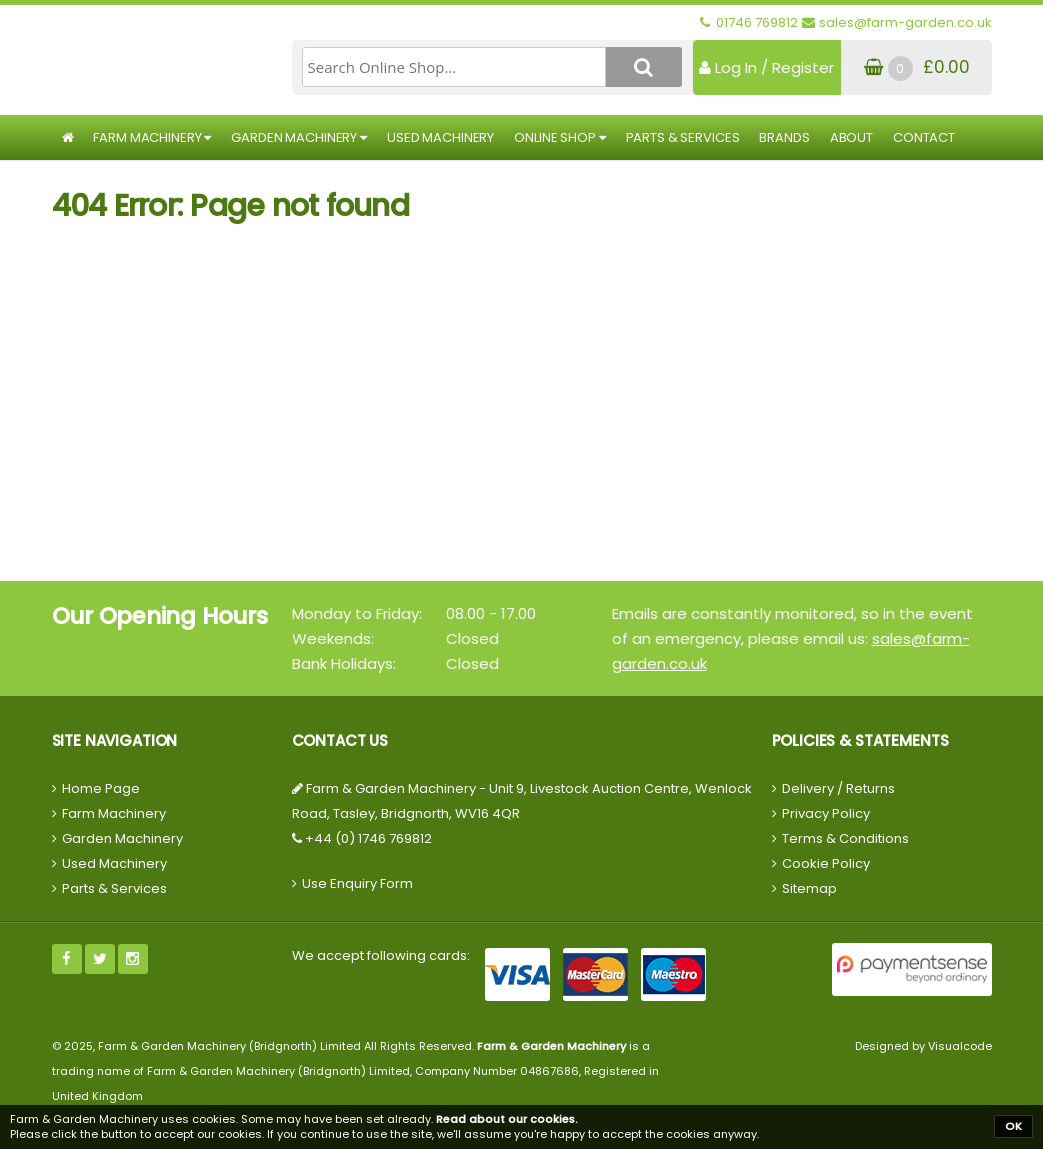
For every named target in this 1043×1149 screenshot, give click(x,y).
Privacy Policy (826, 813)
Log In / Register (766, 67)
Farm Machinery (152, 137)
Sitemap (809, 888)
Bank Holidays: (344, 663)
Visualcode (960, 1046)
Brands (784, 137)
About (851, 137)
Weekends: (333, 638)
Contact (924, 137)
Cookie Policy (826, 863)
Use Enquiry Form (357, 883)
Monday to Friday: (357, 613)
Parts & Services (683, 137)
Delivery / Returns (838, 788)
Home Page (101, 788)
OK (1013, 1126)
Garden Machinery (299, 137)
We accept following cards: (381, 955)
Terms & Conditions (845, 838)
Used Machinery (440, 137)
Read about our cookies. (507, 1119)
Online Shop (559, 137)
